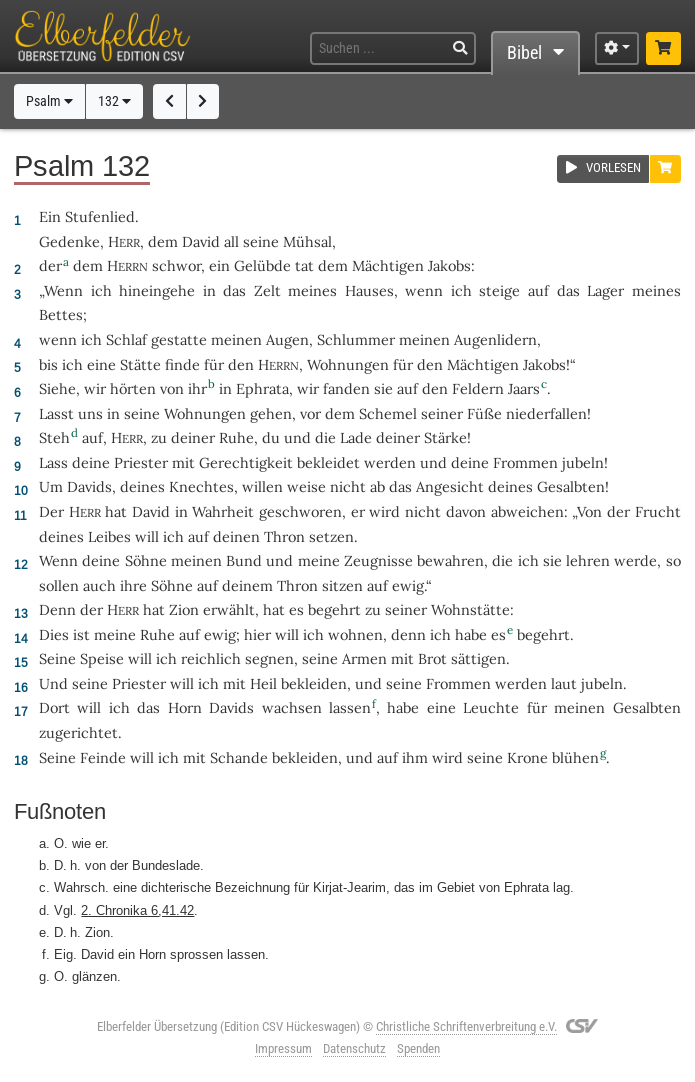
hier (257, 634)
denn (408, 634)
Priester (141, 462)
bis (48, 364)
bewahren (450, 560)
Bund (244, 560)
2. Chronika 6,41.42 (137, 910)
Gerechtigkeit (246, 462)
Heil (263, 683)
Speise (102, 658)
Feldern (478, 388)
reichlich (211, 658)
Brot (432, 658)
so (673, 560)
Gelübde (262, 265)
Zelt (267, 290)
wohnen (355, 634)
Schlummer (356, 339)
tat (304, 265)
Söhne (146, 560)
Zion (184, 609)
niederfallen (546, 413)
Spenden (418, 1048)
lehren (588, 560)
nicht (348, 486)
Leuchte (491, 707)
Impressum (283, 1048)
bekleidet (328, 462)
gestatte (179, 339)
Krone (527, 757)
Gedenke (69, 241)
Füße (484, 413)
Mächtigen (388, 265)
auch (99, 585)
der (50, 265)
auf (538, 290)
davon (466, 511)
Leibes (109, 536)
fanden (346, 388)
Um (51, 486)
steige (499, 290)
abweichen (527, 511)
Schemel (388, 413)
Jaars (524, 388)
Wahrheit (223, 511)
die (502, 560)
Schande (239, 757)
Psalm (49, 101)
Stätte (140, 364)
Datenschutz (354, 1048)
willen (262, 486)
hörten (133, 388)
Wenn (63, 290)
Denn (57, 609)
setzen (331, 536)
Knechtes (201, 486)
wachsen (292, 707)
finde (182, 364)
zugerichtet (78, 732)
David (201, 241)
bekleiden (314, 683)
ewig (408, 585)
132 (114, 101)
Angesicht (450, 486)
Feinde (103, 757)
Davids (89, 486)
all (231, 241)
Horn (185, 707)
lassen (350, 707)
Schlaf (126, 339)
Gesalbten (571, 486)
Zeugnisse (378, 560)
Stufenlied (100, 216)
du (271, 437)
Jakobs (449, 265)
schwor (176, 265)
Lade (356, 437)
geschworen (300, 511)
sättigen (478, 658)
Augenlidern (495, 339)
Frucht (658, 511)
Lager (605, 290)
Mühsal (307, 241)
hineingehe (157, 290)
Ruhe (236, 437)
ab (377, 486)
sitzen (342, 585)
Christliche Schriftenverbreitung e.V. (466, 1026)
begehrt (334, 609)
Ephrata (262, 388)
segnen (269, 658)
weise (306, 486)
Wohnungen (348, 364)
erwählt (229, 609)
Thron (284, 536)
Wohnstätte (470, 609)
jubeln (583, 462)
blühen (575, 757)
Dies (54, 634)
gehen (271, 413)
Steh (54, 437)
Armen (364, 658)
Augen (287, 339)
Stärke (445, 437)
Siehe (57, 388)
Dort (54, 707)
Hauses (369, 290)
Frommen (525, 462)
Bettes (61, 314)
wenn (424, 290)
